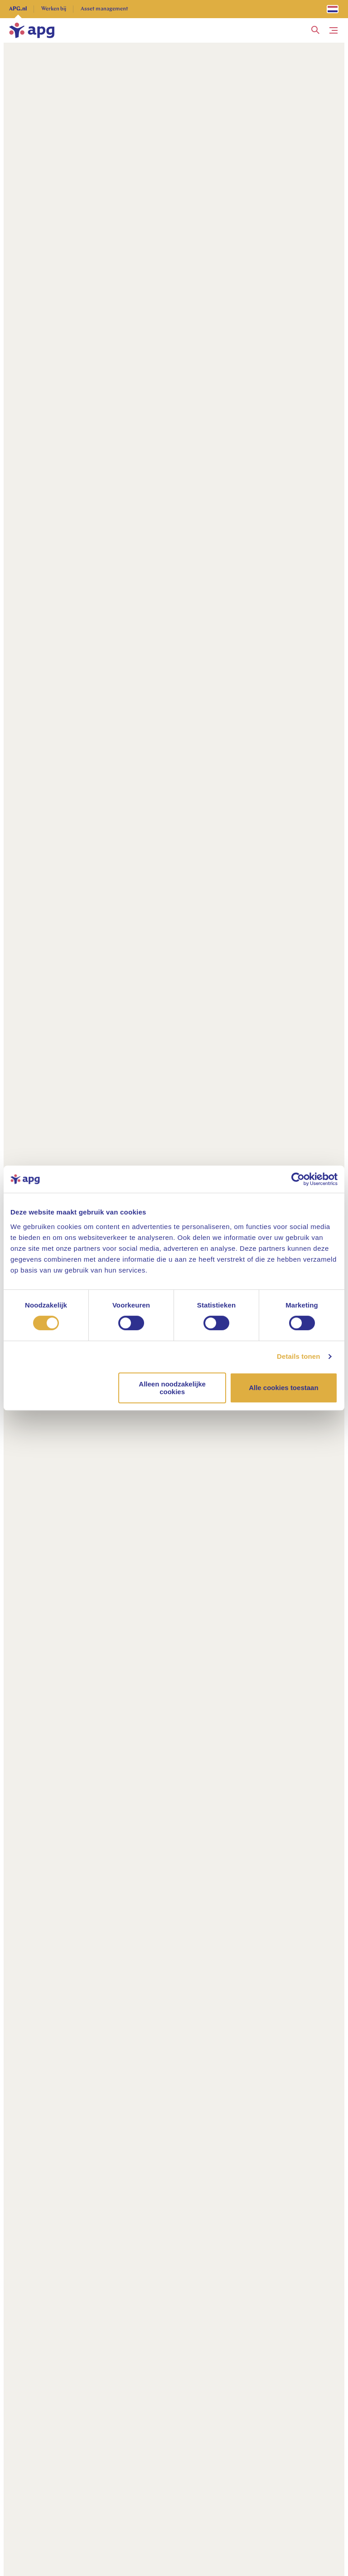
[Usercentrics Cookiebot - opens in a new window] (298, 1179)
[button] (315, 30)
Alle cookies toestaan (283, 1387)
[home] (31, 30)
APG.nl (18, 9)
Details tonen (298, 1356)
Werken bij (53, 9)
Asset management (104, 9)
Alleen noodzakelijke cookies (172, 1388)
